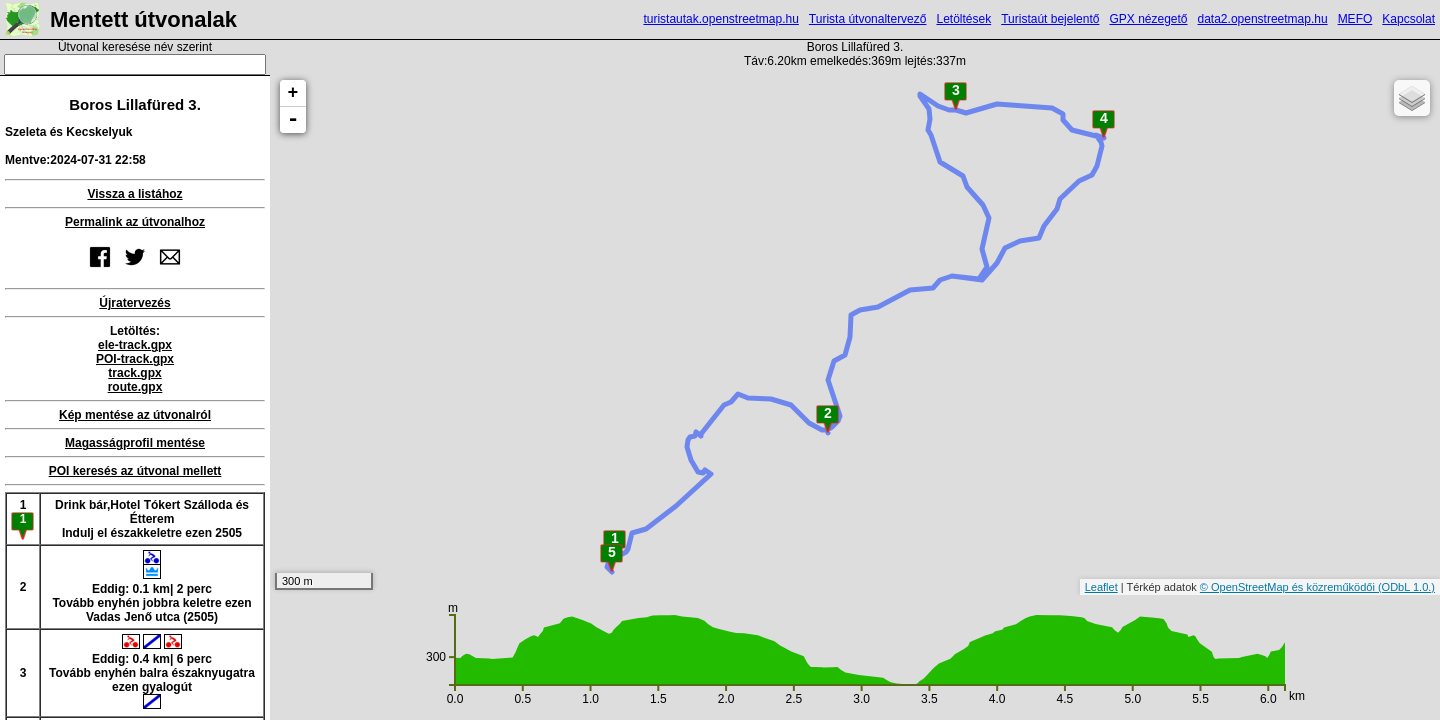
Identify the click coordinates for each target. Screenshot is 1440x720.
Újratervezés (134, 303)
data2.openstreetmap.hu (1263, 19)
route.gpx (135, 387)
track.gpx (134, 373)
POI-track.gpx (135, 359)
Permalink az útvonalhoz (135, 222)
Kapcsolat (1408, 19)
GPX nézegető (1148, 19)
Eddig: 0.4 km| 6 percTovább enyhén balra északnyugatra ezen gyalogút (152, 671)
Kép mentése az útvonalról (135, 415)
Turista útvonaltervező (868, 19)
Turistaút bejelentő (1050, 19)
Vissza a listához (134, 194)
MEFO (1355, 19)
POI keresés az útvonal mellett (135, 471)
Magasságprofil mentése (135, 443)
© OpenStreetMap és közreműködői (1289, 587)
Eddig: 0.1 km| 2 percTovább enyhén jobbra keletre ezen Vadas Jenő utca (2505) (151, 587)
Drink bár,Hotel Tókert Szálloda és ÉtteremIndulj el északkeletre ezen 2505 (152, 519)
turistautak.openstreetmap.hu (720, 19)
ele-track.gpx (135, 345)
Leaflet (1101, 587)
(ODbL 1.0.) (1406, 587)
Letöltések (963, 19)
